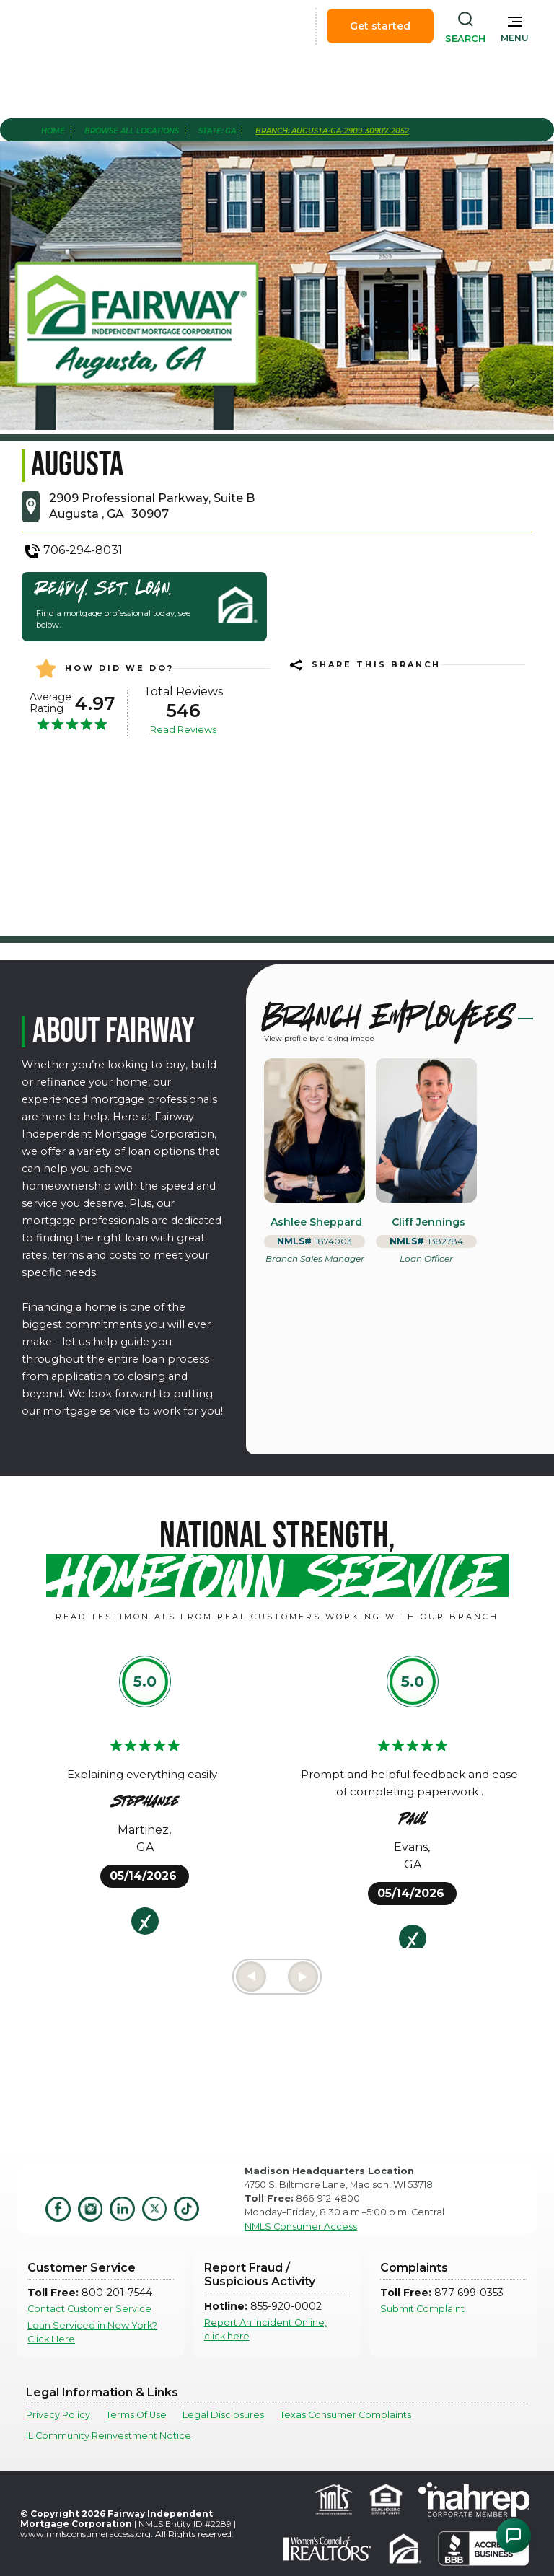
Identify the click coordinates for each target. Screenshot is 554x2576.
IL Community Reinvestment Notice (108, 2435)
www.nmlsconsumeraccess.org (85, 2533)
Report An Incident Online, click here (265, 2329)
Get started (380, 25)
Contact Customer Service (89, 2308)
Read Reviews (183, 729)
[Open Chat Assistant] (513, 2535)
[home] (92, 26)
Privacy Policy (58, 2414)
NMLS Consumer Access (301, 2226)
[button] (515, 26)
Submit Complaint (422, 2308)
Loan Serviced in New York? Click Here (92, 2332)
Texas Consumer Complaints (345, 2414)
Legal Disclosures (223, 2414)
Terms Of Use (136, 2414)
